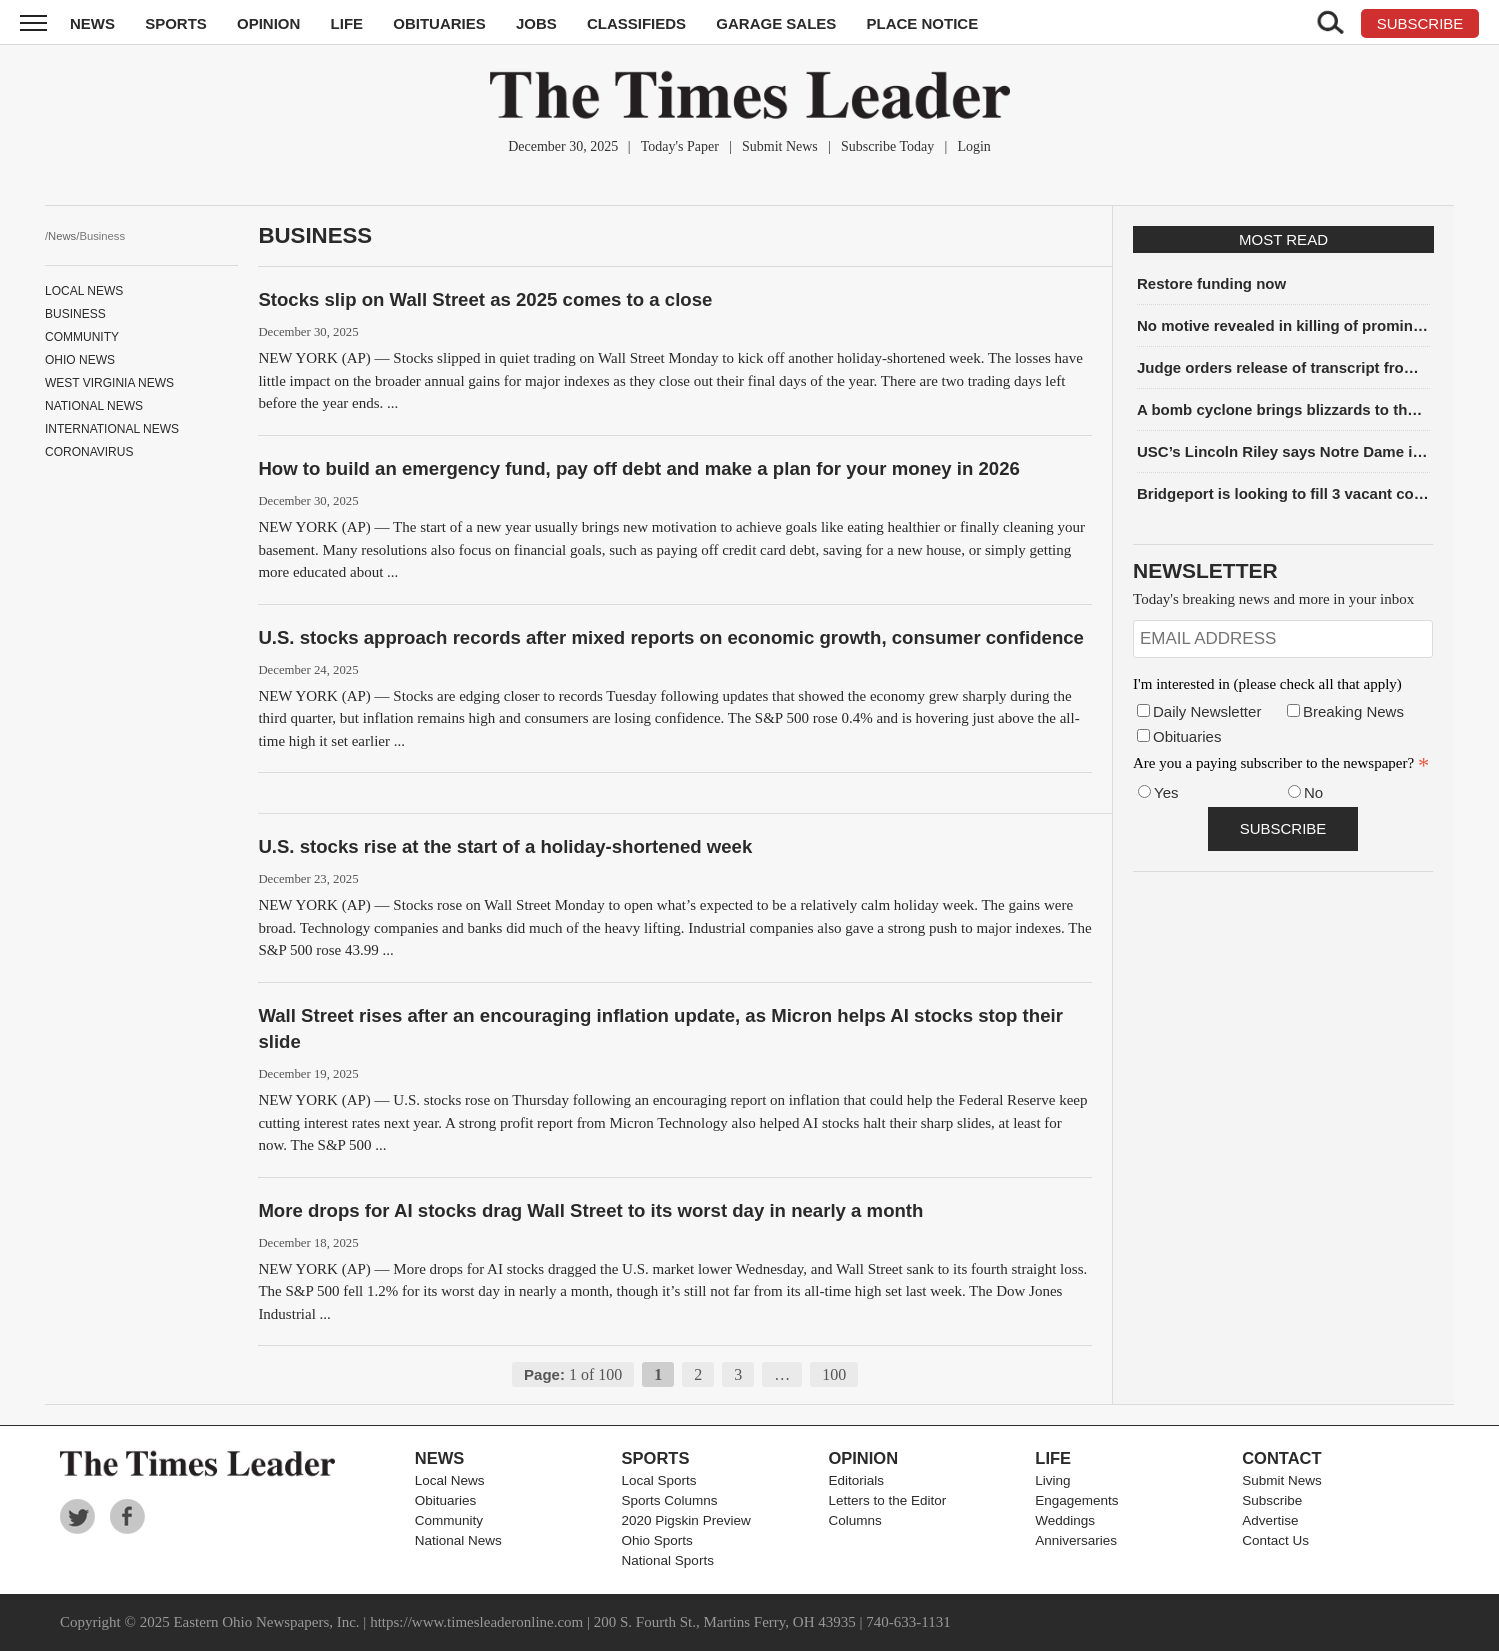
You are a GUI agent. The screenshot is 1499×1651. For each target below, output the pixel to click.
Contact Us (1275, 1540)
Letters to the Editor (887, 1500)
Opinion (268, 23)
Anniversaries (1076, 1540)
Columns (854, 1520)
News (92, 23)
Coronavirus (89, 452)
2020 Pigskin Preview (686, 1520)
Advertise (1270, 1520)
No (1313, 792)
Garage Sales (776, 23)
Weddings (1065, 1520)
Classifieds (636, 23)
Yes (1166, 792)
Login (973, 146)
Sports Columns (670, 1500)
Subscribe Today (887, 146)
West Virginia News (109, 383)
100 (834, 1374)
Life (347, 23)
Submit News (780, 146)
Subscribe (1272, 1500)
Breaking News (1353, 711)
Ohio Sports (657, 1540)
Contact (1281, 1458)
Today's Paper (680, 146)
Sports (176, 23)
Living (1052, 1480)
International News (112, 429)
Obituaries (439, 23)
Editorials (856, 1480)
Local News (84, 291)
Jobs (536, 23)
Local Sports (659, 1480)
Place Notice (922, 23)
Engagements (1076, 1500)
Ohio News (80, 360)
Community (82, 337)
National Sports (668, 1560)
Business (75, 314)
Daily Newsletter (1207, 711)
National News (94, 406)
